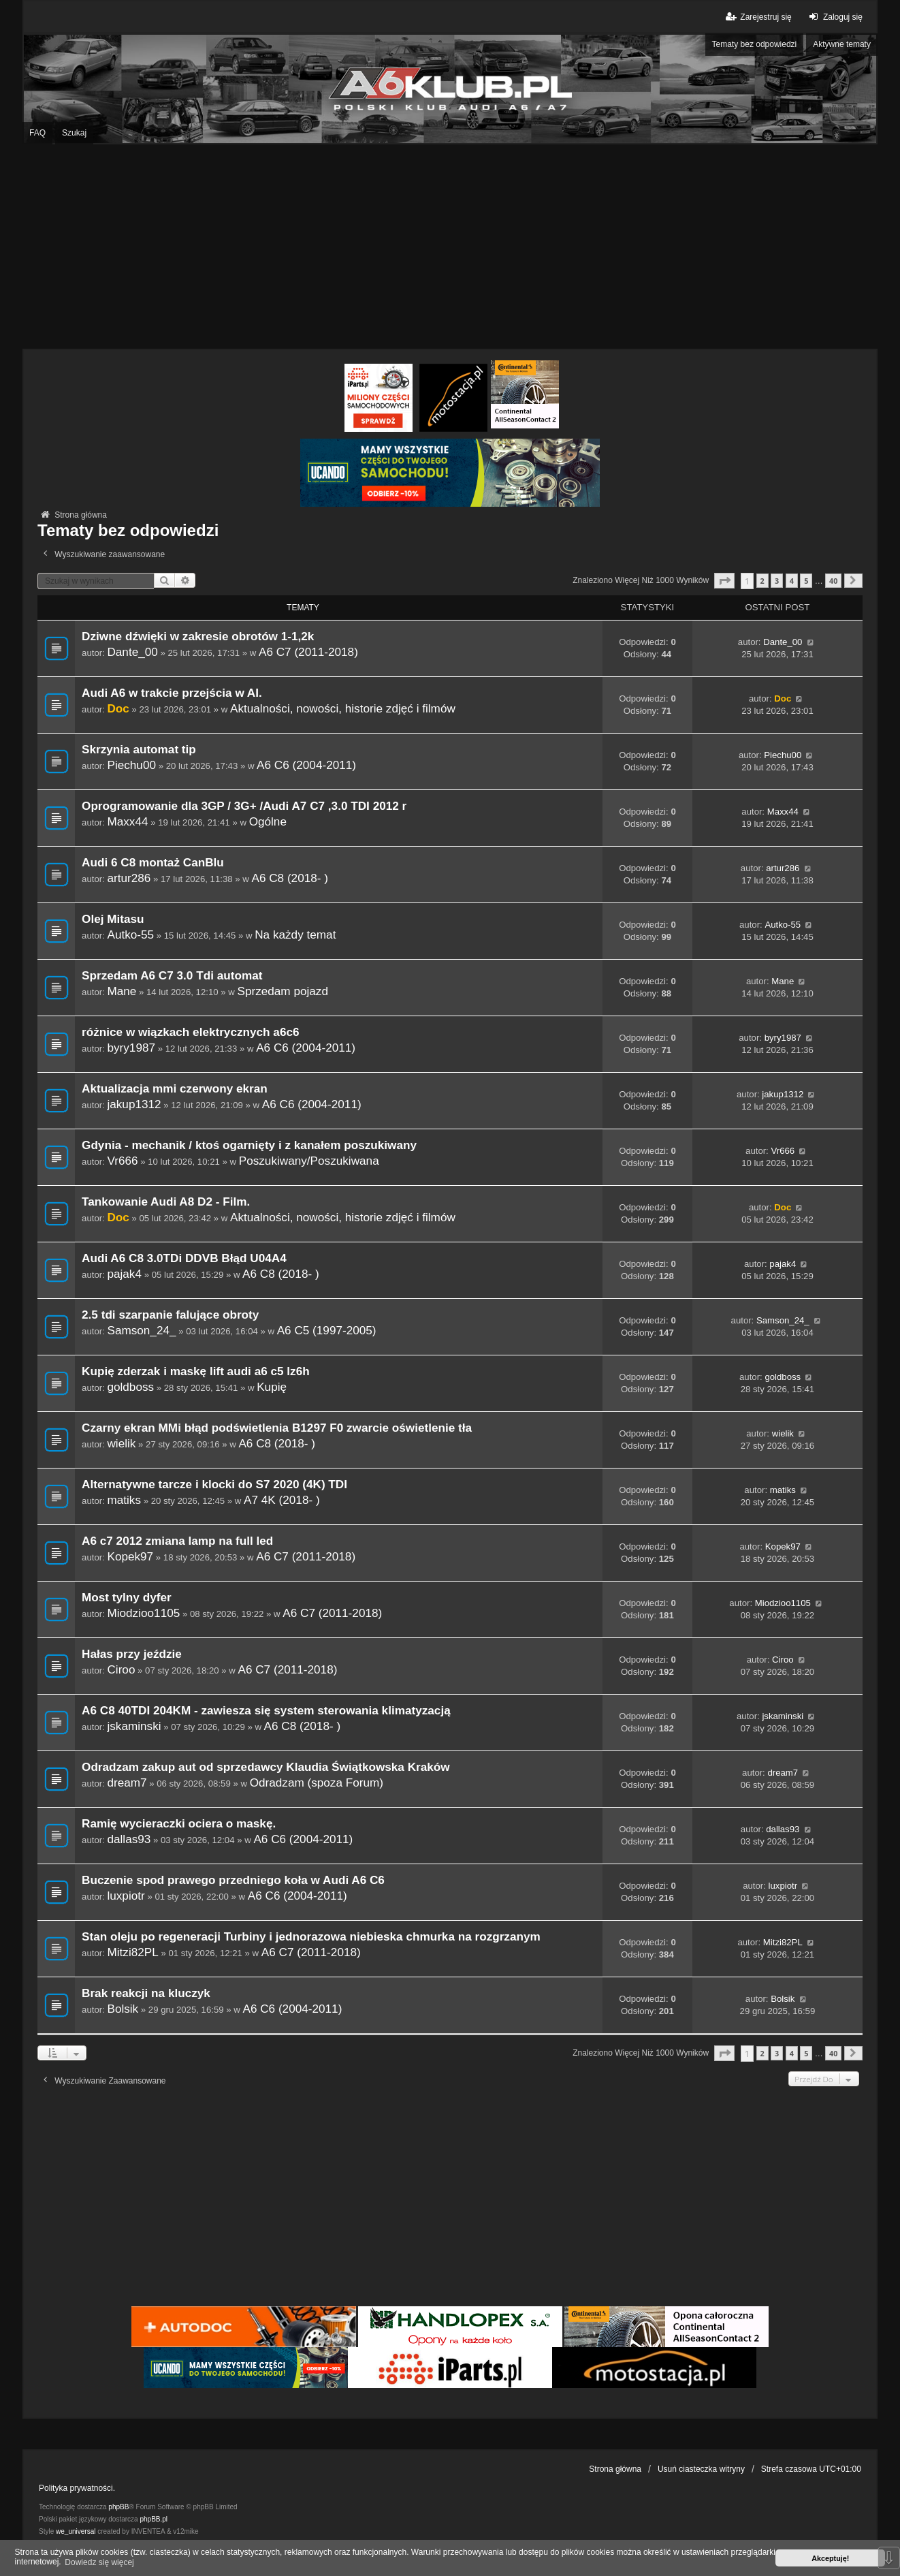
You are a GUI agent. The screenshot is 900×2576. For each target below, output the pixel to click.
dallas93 (128, 1839)
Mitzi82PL (132, 1952)
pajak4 (124, 1274)
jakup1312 (134, 1104)
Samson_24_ (141, 1330)
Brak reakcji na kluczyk (146, 1993)
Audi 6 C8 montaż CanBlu (153, 862)
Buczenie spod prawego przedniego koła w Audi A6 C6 (233, 1880)
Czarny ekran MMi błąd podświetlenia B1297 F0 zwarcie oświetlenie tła (277, 1427)
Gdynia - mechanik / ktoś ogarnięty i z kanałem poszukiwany (249, 1145)
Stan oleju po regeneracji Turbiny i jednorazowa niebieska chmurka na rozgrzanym (311, 1936)
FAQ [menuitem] (37, 133)
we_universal (75, 2531)
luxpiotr (125, 1895)
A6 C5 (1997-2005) (326, 1330)
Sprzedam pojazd (282, 991)
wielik (121, 1443)
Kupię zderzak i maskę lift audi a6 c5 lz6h (196, 1371)
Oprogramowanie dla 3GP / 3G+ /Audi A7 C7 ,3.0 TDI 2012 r (244, 806)
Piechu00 (131, 765)
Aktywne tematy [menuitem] (842, 44)
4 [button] (792, 581)
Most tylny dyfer (127, 1597)
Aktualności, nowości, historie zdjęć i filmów (342, 708)
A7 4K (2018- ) (282, 1500)
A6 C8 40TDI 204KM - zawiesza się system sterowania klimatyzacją (266, 1710)
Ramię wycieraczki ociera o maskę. (179, 1823)
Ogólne (268, 821)
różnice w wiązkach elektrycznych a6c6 (190, 1032)
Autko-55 (130, 934)
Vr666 (122, 1161)
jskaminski (134, 1726)
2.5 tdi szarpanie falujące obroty (170, 1314)
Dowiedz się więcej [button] (99, 2562)
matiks (124, 1500)
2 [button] (762, 581)
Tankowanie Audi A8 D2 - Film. (166, 1201)
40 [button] (833, 581)
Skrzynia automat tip (139, 749)
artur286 (128, 878)
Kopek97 (130, 1556)
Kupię (272, 1387)
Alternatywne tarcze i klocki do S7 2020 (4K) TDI (214, 1484)
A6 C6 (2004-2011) (306, 765)
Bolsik (122, 2008)
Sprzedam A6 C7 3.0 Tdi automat (172, 975)
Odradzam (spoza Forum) (316, 1782)
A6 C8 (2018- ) (289, 878)
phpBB (118, 2507)
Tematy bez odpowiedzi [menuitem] (754, 44)
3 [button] (777, 581)
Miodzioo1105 (143, 1613)
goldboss (130, 1387)
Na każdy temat (295, 934)
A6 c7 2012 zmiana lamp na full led (177, 1541)
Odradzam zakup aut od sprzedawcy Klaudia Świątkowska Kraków (266, 1767)
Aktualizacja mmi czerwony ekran (175, 1088)
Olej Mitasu (113, 919)
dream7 (126, 1782)
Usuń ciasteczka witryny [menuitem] (701, 2469)
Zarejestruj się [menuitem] (757, 17)
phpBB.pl (153, 2519)
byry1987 (131, 1047)
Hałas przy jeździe (132, 1654)
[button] (724, 580)
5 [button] (806, 581)
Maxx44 (127, 821)
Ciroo (121, 1669)
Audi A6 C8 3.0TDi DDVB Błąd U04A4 (184, 1258)
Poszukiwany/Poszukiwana (309, 1161)
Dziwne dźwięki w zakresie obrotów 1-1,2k (198, 636)
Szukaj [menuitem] (74, 133)
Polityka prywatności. (77, 2488)
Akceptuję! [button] (830, 2558)
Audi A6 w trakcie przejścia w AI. (172, 693)
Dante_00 (132, 652)
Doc (118, 708)
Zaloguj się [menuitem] (834, 17)
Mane (121, 991)
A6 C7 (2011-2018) (308, 652)
